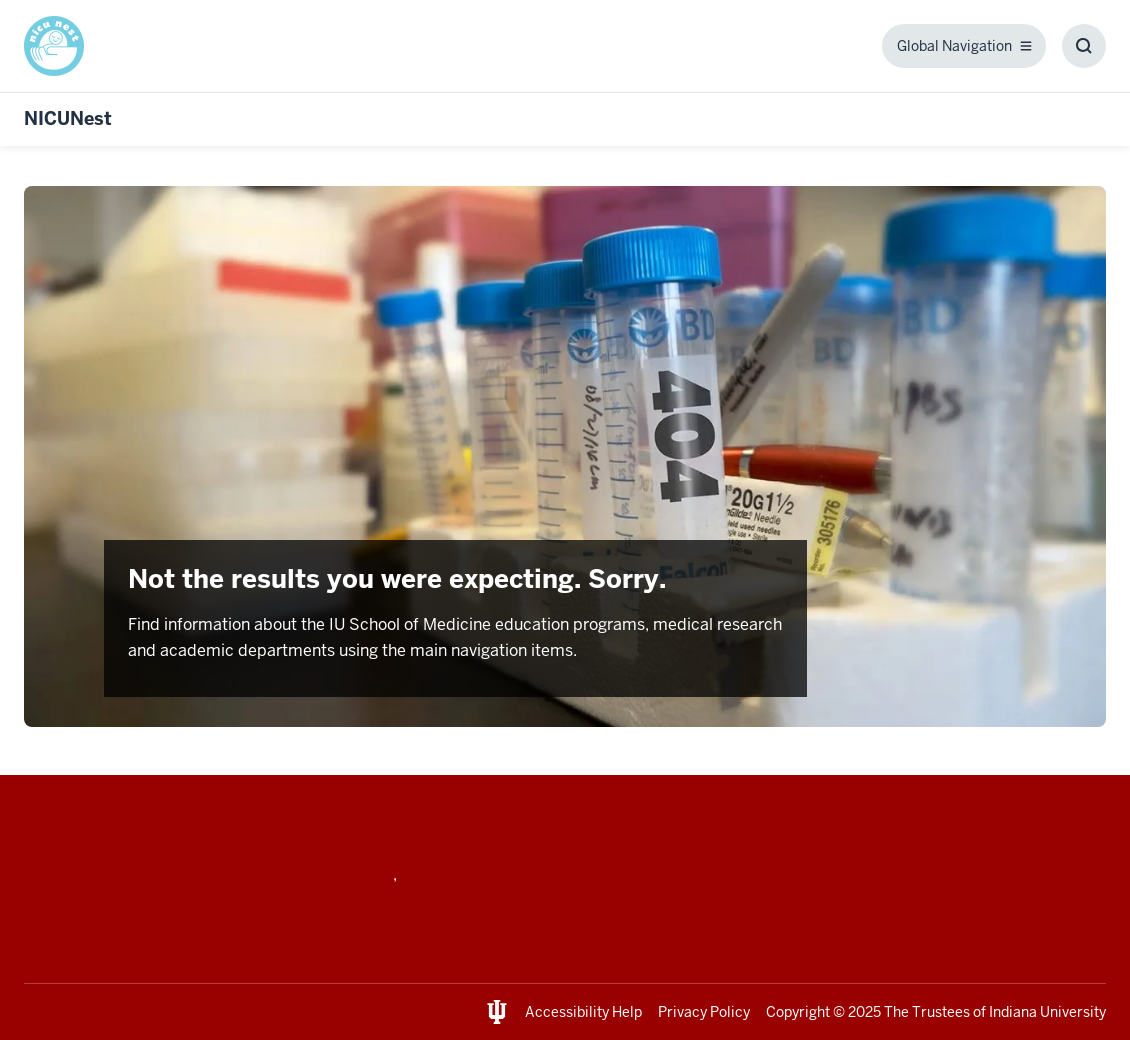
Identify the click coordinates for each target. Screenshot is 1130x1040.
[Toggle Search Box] (1084, 46)
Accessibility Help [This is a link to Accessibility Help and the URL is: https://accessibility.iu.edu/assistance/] (583, 1012)
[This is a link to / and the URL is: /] (62, 46)
